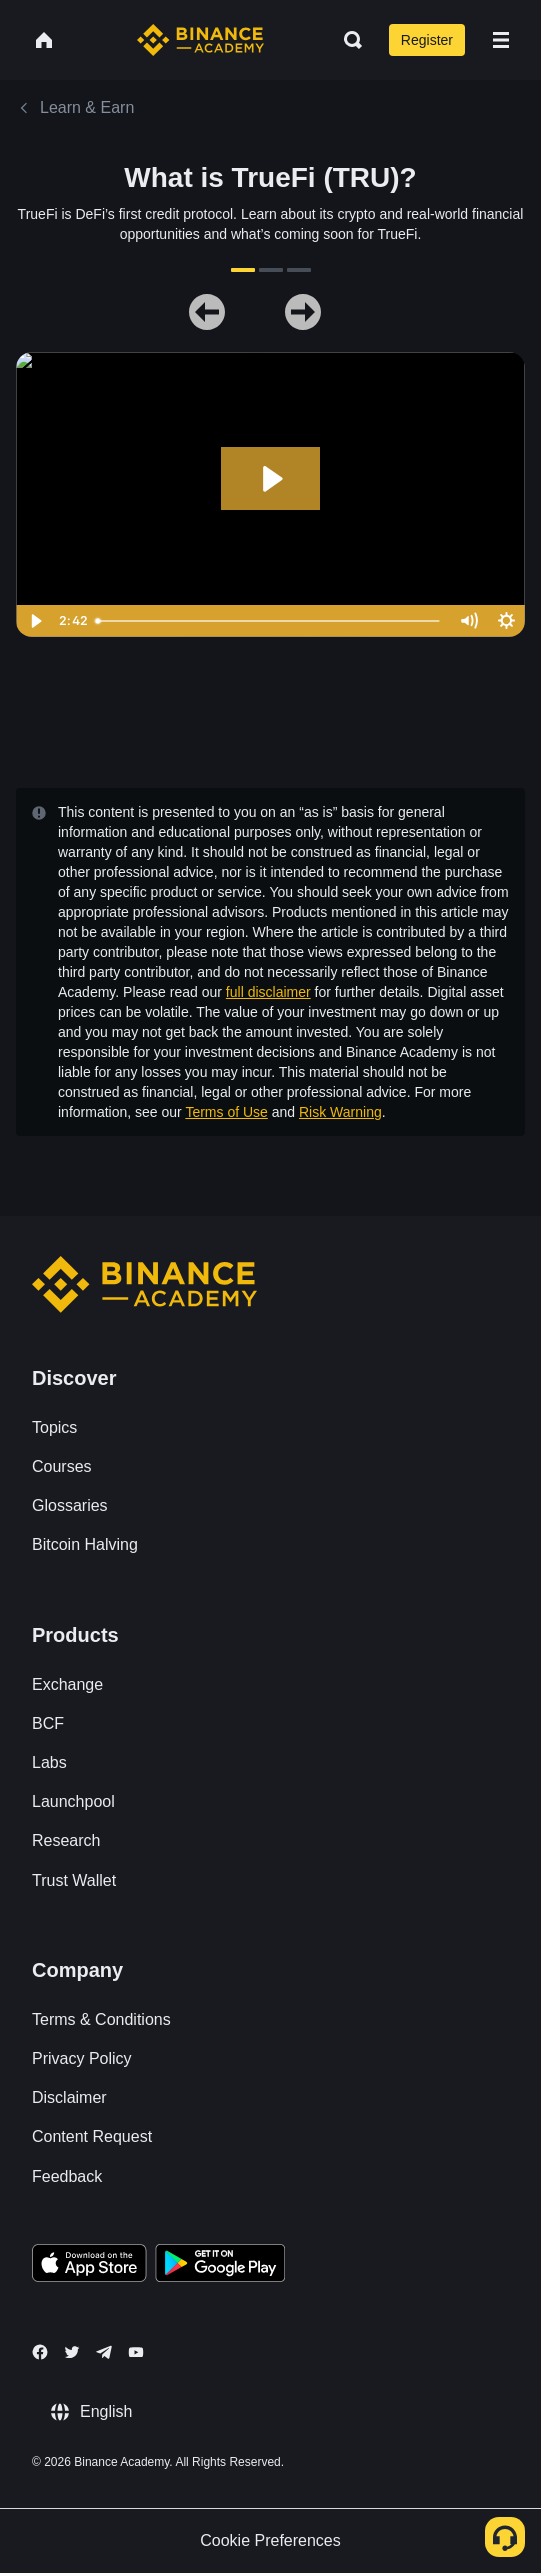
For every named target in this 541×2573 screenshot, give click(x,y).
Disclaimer (69, 2097)
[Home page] (200, 40)
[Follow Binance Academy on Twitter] (72, 2352)
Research (66, 1840)
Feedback (67, 2176)
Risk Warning (340, 1112)
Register (427, 40)
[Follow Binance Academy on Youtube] (136, 2352)
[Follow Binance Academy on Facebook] (40, 2352)
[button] (501, 40)
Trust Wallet (74, 1880)
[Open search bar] (347, 40)
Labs (49, 1762)
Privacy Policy (82, 2058)
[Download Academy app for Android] (220, 2266)
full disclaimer (268, 992)
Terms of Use (226, 1112)
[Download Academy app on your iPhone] (89, 2266)
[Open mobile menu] (501, 40)
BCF (48, 1723)
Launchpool (73, 1801)
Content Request (92, 2136)
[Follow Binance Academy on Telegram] (104, 2352)
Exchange (67, 1684)
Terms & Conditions (101, 2019)
